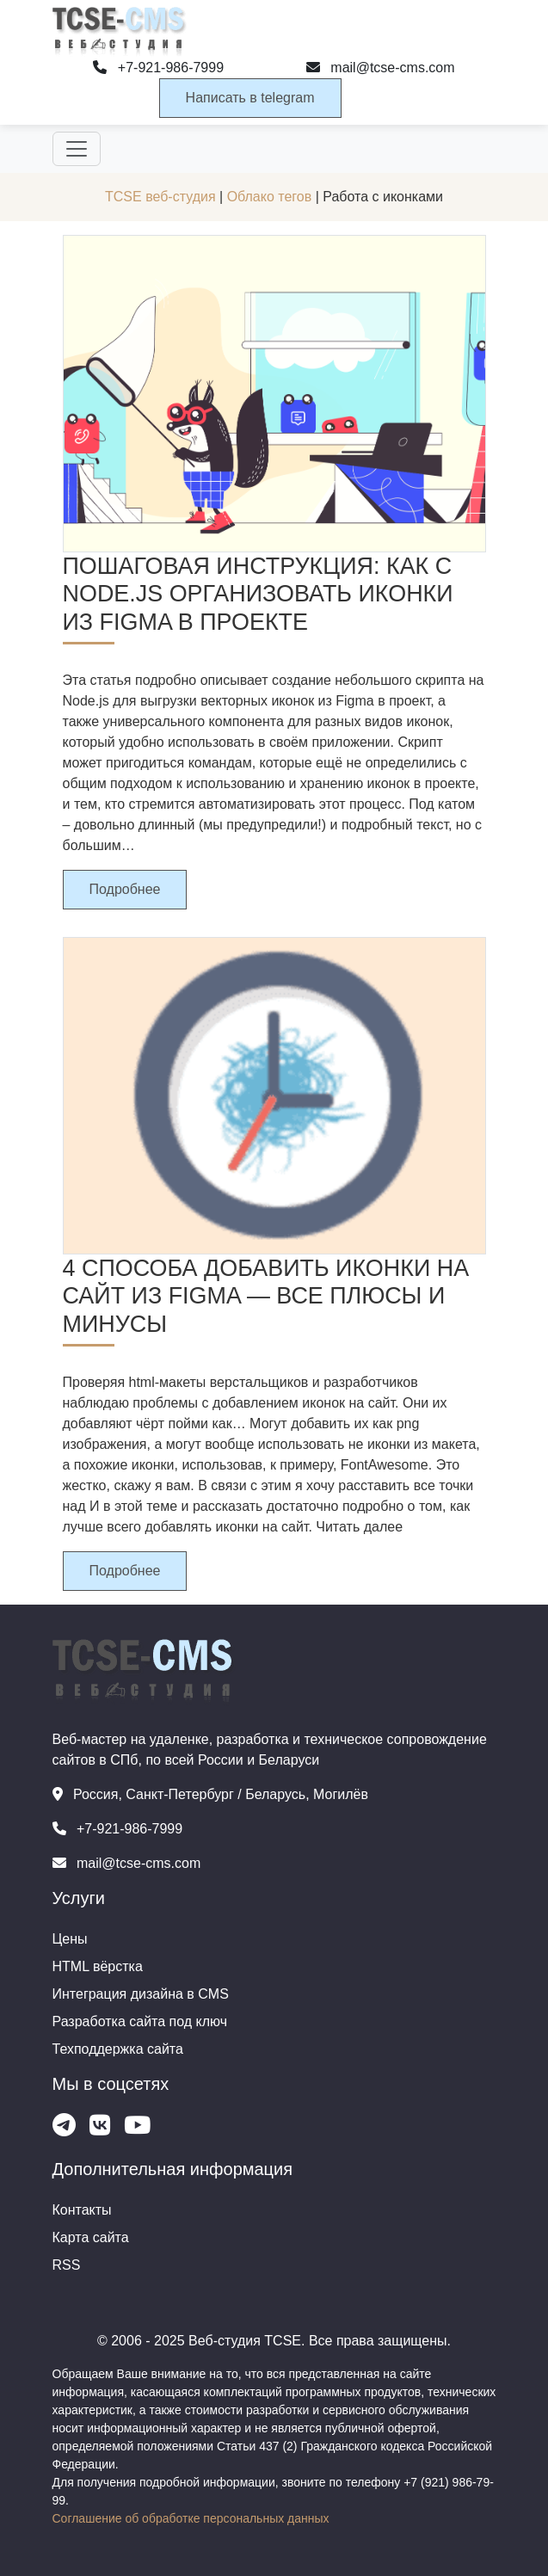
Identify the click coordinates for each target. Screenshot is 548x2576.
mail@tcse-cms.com (380, 67)
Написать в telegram (250, 97)
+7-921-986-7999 (158, 67)
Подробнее (125, 889)
